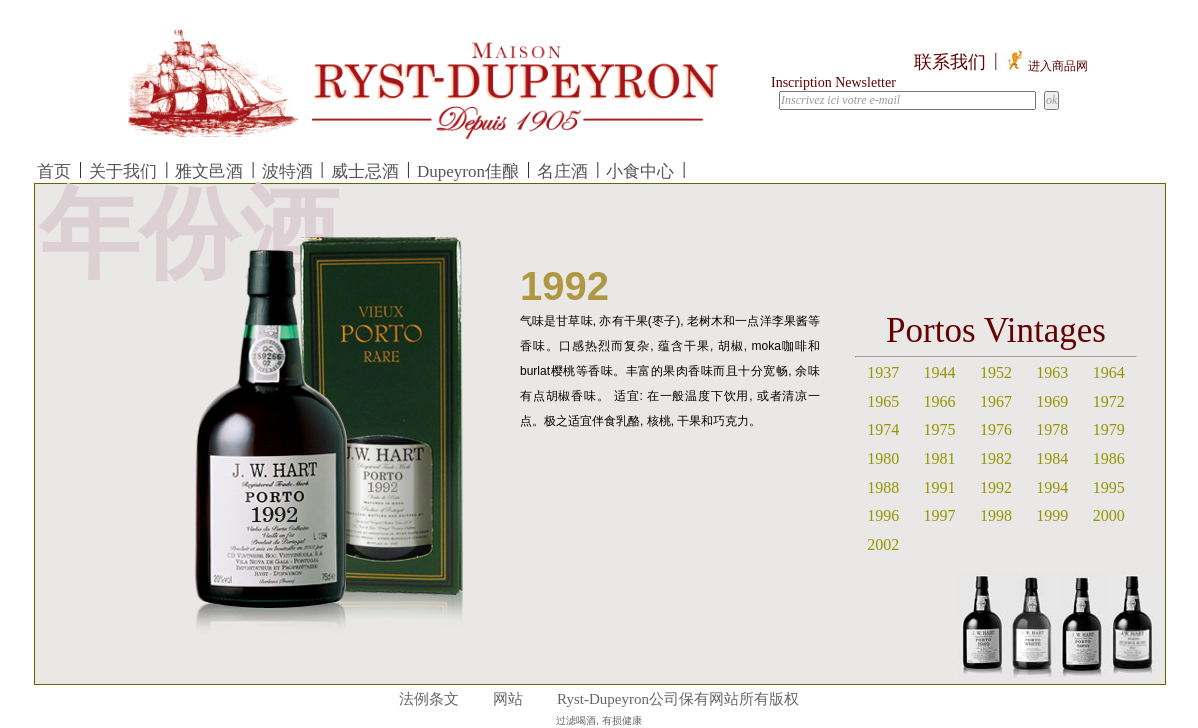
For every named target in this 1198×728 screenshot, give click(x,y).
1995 (1109, 487)
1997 (940, 515)
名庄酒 (562, 171)
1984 (1052, 458)
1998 (996, 515)
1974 (883, 429)
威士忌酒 (365, 171)
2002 (883, 544)
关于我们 (123, 171)
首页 (54, 171)
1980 (883, 458)
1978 (1052, 429)
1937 (883, 372)
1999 (1052, 515)
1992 (996, 487)
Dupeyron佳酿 (468, 171)
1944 (940, 372)
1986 (1109, 458)
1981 (940, 458)
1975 (940, 429)
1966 (940, 401)
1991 (940, 487)
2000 (1109, 515)
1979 (1109, 429)
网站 (508, 699)
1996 (883, 515)
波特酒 (287, 171)
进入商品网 (1046, 66)
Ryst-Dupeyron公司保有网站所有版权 (678, 699)
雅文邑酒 (209, 171)
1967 (996, 401)
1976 (996, 429)
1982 (996, 458)
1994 (1052, 487)
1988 (883, 487)
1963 (1052, 372)
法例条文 (429, 699)
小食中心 (640, 171)
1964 (1109, 372)
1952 (996, 372)
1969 (1052, 401)
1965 (883, 401)
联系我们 (950, 62)
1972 (1109, 401)
